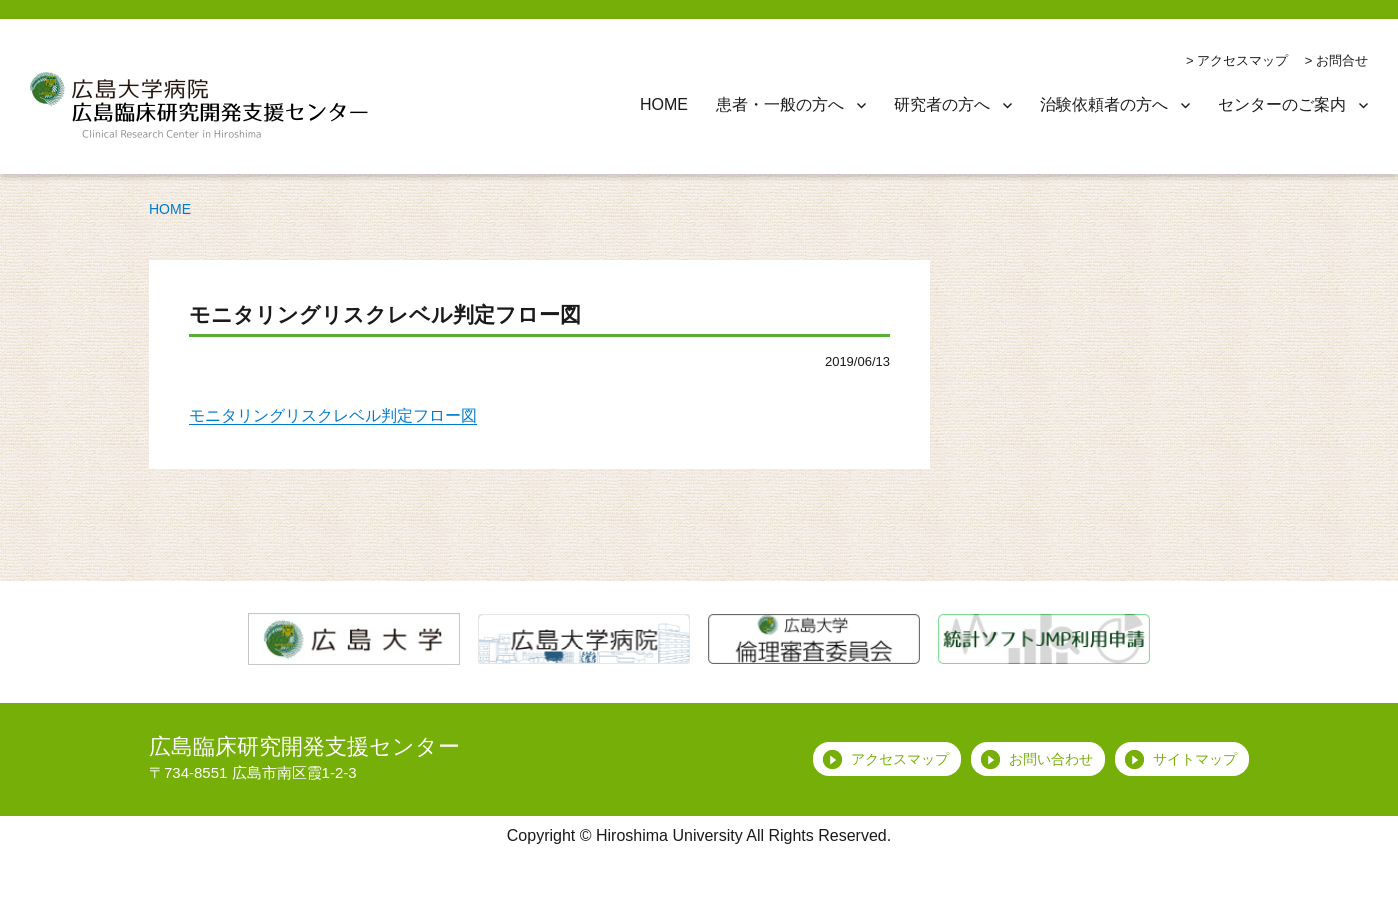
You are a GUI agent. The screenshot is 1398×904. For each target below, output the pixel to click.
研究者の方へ (942, 104)
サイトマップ (1195, 759)
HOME (664, 104)
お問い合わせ (1051, 759)
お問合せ (1342, 60)
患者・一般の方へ (780, 104)
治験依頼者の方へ (1104, 104)
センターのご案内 (1282, 104)
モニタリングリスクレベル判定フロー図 (333, 415)
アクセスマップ (1242, 60)
